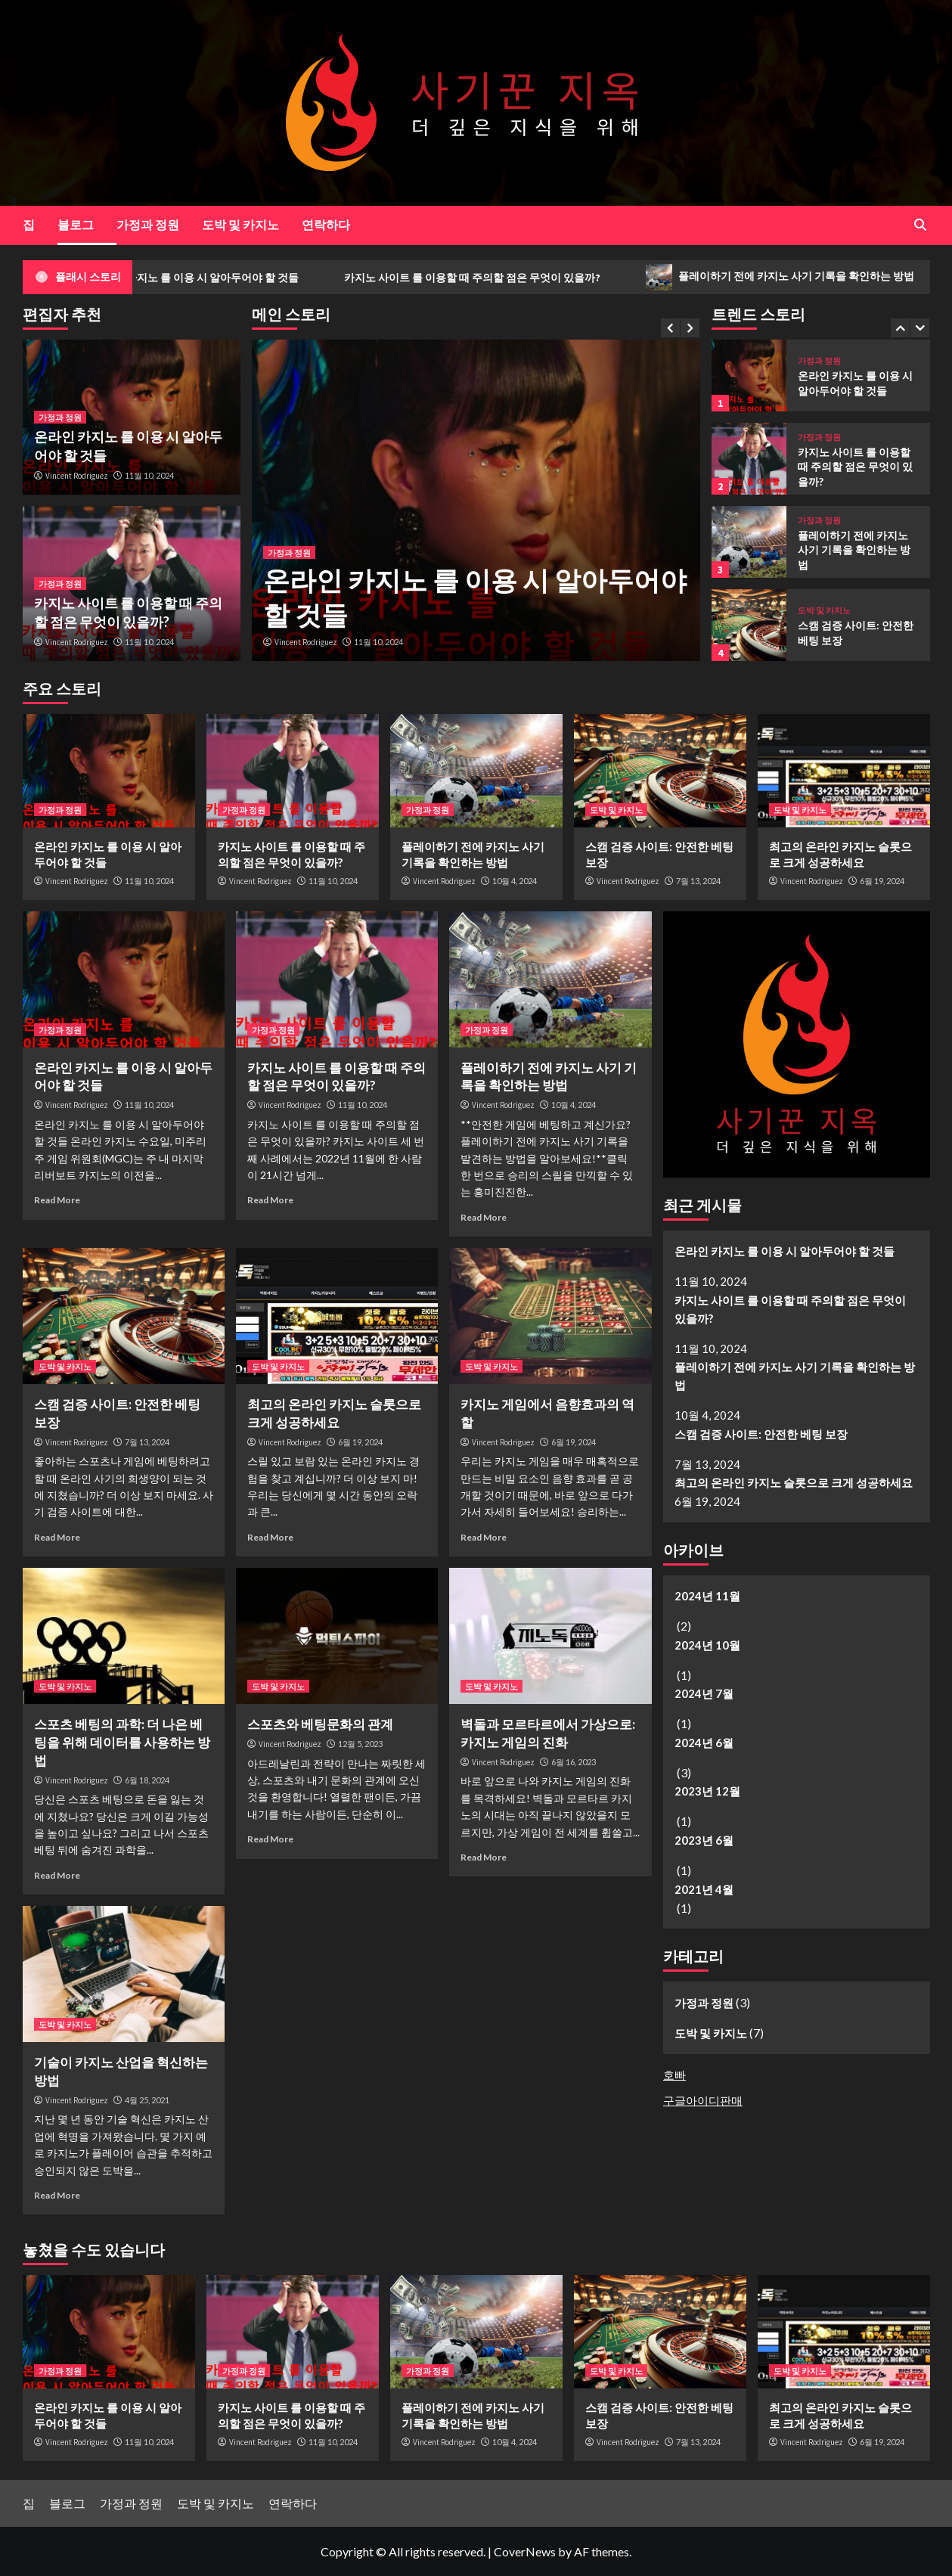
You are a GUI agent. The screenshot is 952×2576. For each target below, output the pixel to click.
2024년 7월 (703, 1693)
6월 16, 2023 (573, 1762)
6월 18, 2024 (147, 1780)
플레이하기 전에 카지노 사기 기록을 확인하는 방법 (854, 550)
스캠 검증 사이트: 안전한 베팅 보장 (761, 1434)
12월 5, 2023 (360, 1744)
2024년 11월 (707, 1596)
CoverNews (525, 2551)
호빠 (674, 2074)
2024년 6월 (703, 1742)
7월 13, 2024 (698, 881)
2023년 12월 (707, 1791)
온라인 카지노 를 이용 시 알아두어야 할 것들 (232, 277)
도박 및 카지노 (240, 224)
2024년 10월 (707, 1645)
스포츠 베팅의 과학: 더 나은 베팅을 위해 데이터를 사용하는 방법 (122, 1742)
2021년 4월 (703, 1889)
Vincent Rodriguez (305, 642)
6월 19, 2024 (882, 881)
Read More (57, 1200)
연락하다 (326, 224)
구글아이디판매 (703, 2100)
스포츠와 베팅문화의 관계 (320, 1724)
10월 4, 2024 (514, 881)
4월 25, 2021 (147, 2100)
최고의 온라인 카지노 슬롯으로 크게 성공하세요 (793, 1482)
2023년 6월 (703, 1840)
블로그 (75, 224)
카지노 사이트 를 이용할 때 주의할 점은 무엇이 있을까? (509, 277)
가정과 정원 (147, 224)
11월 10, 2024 (378, 642)
